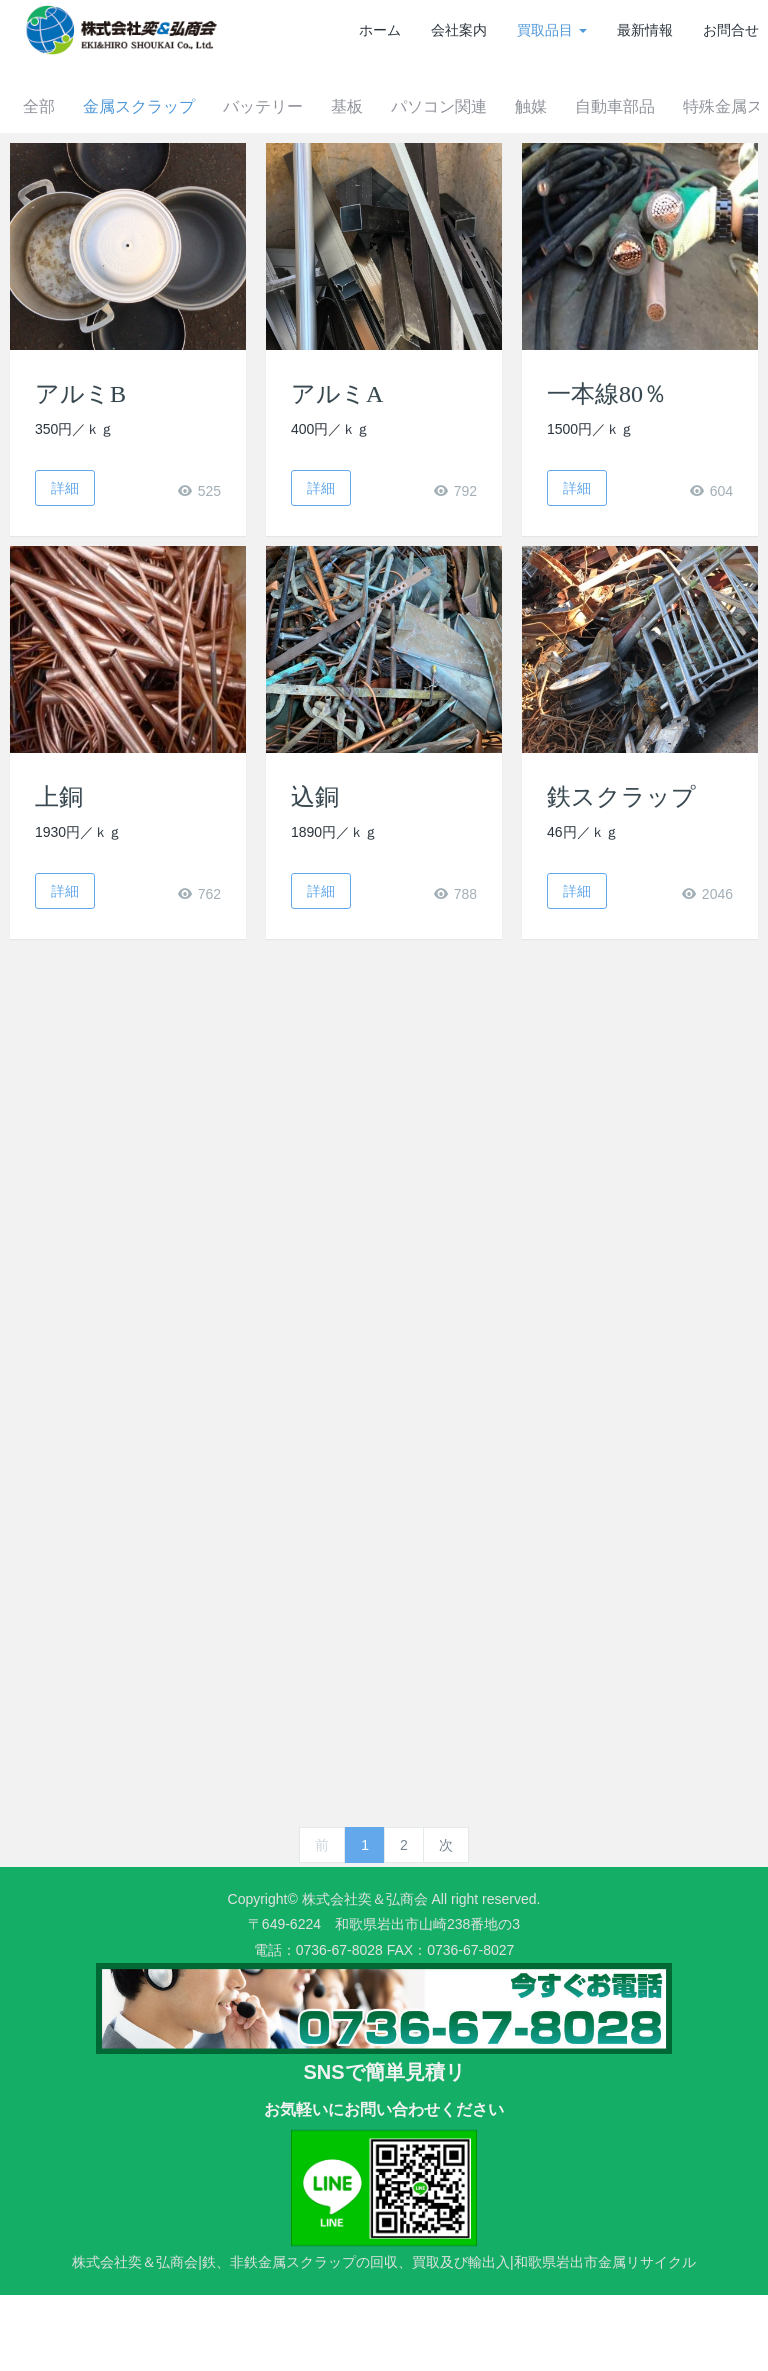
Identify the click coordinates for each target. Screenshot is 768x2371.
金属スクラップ (176, 182)
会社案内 (459, 30)
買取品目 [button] (552, 30)
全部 (72, 182)
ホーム (380, 30)
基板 (392, 182)
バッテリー (304, 182)
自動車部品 (672, 182)
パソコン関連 (488, 182)
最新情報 (645, 30)
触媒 (584, 182)
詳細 (65, 564)
